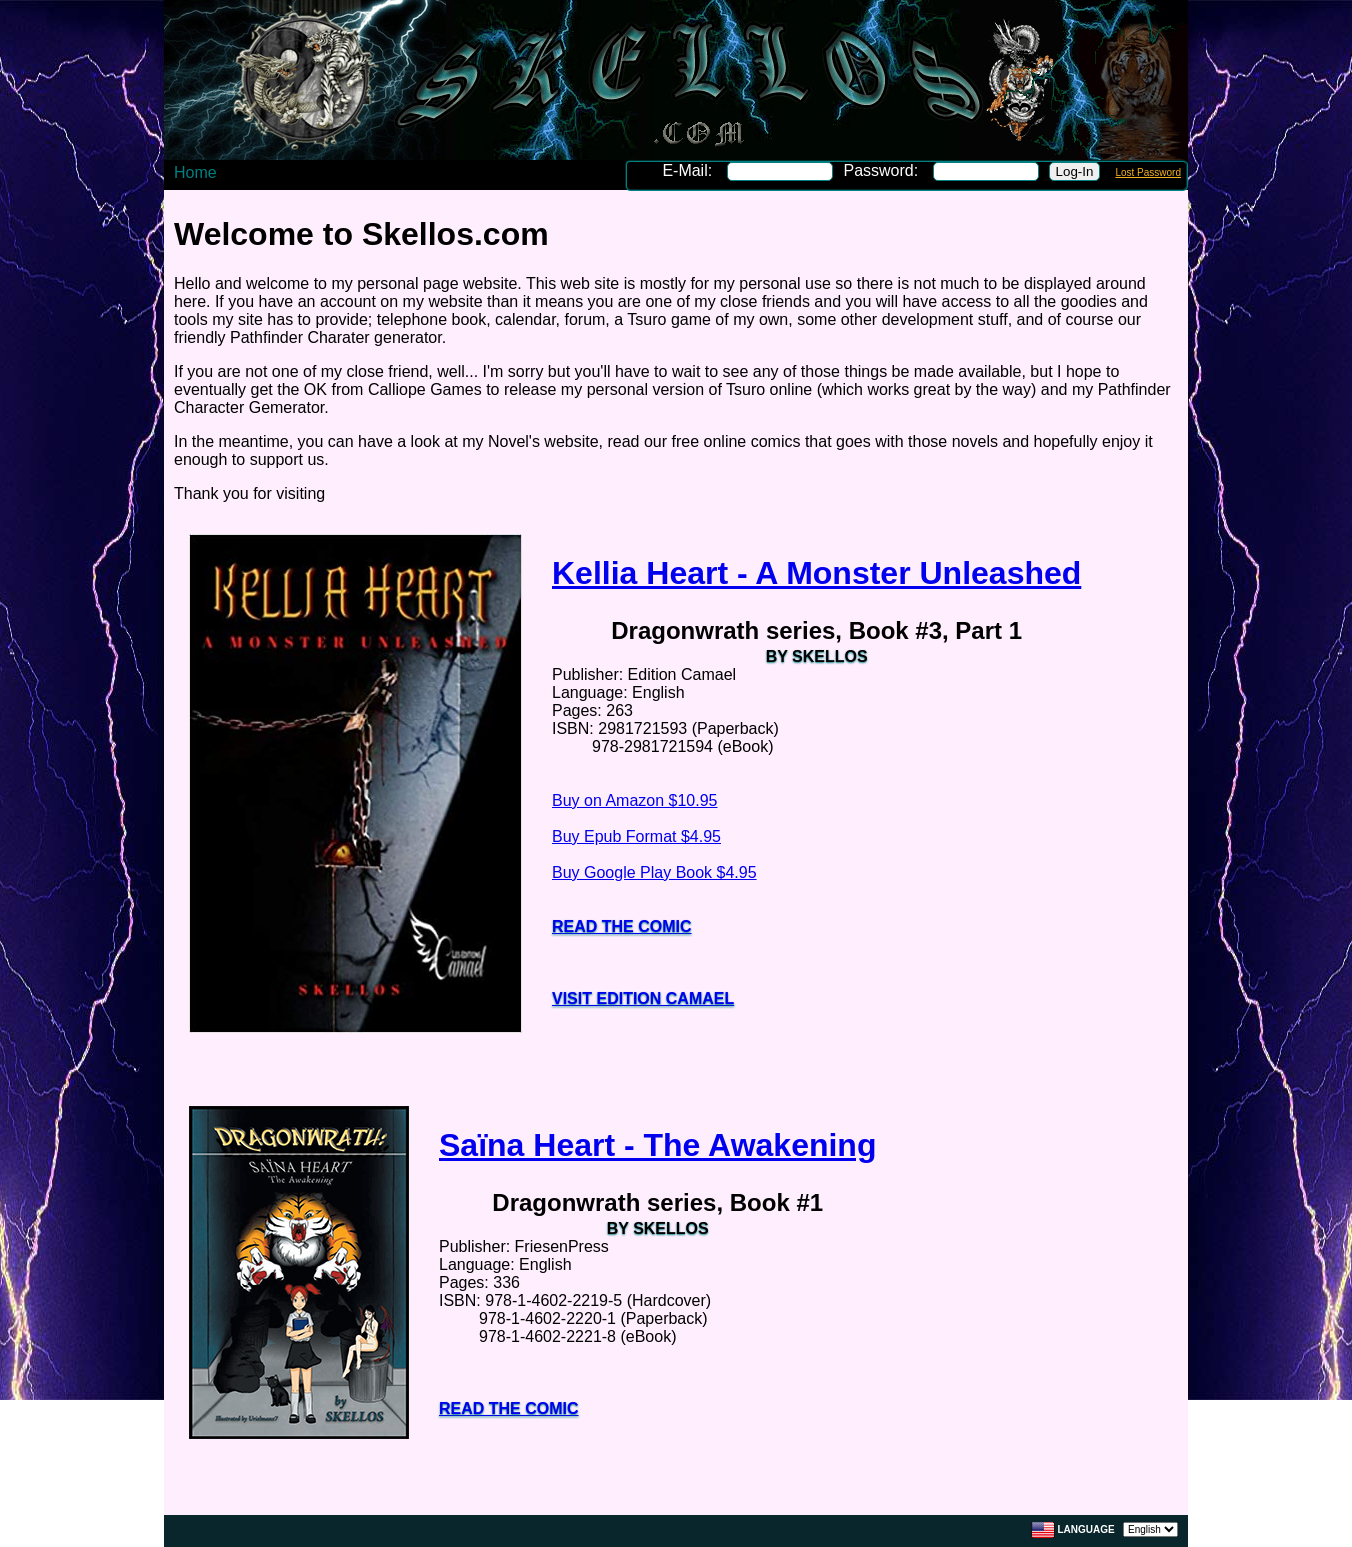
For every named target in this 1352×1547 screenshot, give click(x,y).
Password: (882, 170)
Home (195, 172)
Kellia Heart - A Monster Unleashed (816, 573)
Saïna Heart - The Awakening (657, 1145)
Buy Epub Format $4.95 (636, 836)
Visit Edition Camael (643, 998)
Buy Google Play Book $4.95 (654, 872)
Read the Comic (622, 926)
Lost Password (1148, 172)
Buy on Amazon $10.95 (634, 800)
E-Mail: (689, 170)
